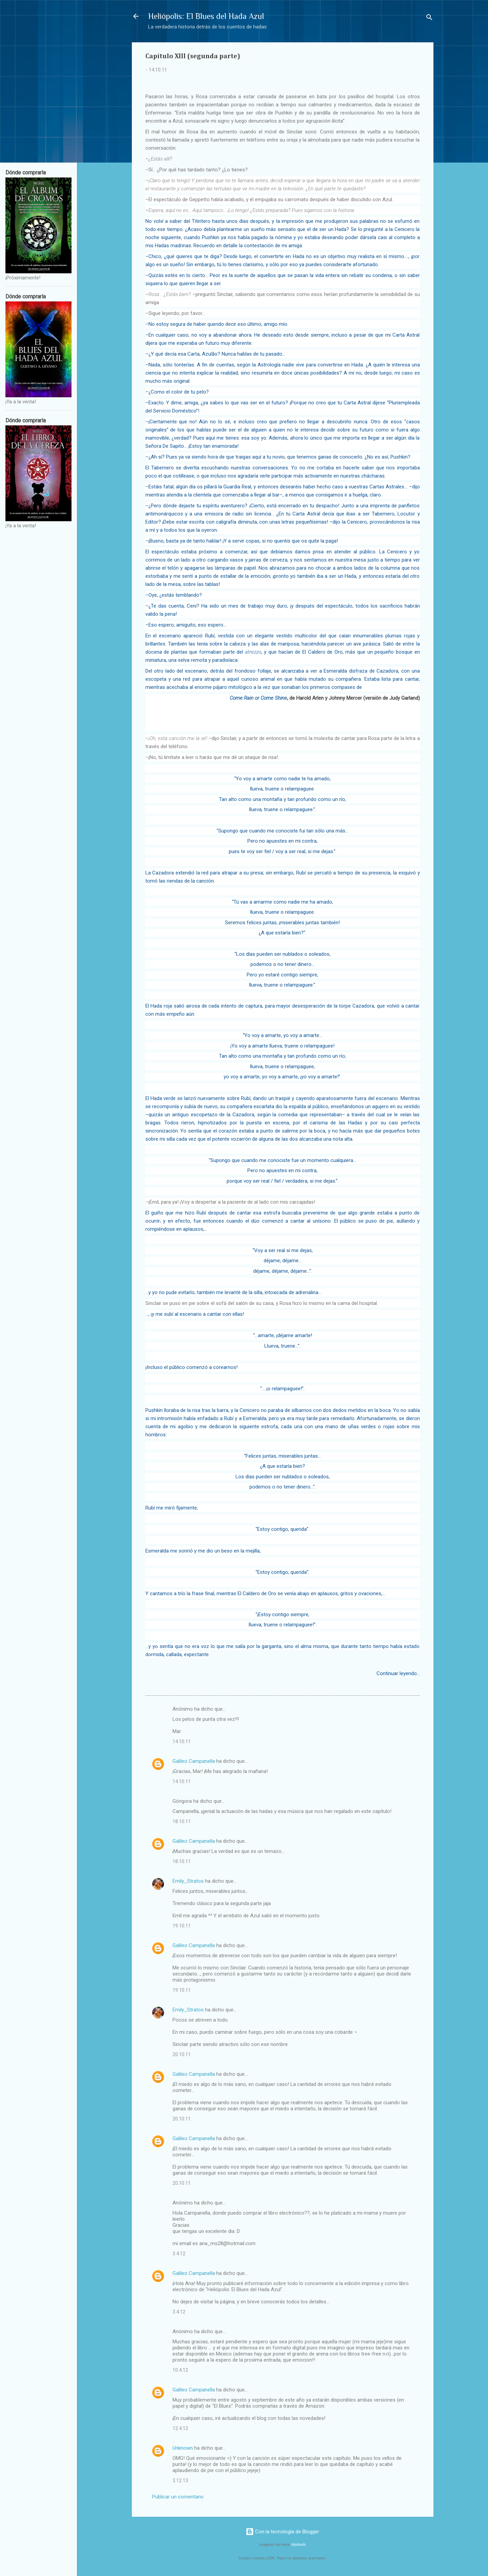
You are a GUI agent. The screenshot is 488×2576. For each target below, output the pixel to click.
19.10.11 (181, 1926)
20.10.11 (181, 2054)
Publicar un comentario (178, 2497)
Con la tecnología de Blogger (282, 2532)
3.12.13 (180, 2480)
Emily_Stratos (188, 1881)
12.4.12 (180, 2428)
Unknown (182, 2448)
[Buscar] (429, 18)
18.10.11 (181, 1821)
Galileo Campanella (193, 1761)
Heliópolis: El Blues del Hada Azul (206, 16)
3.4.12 (178, 2254)
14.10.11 (181, 1741)
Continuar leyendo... (398, 1673)
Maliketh (298, 2544)
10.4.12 (180, 2370)
